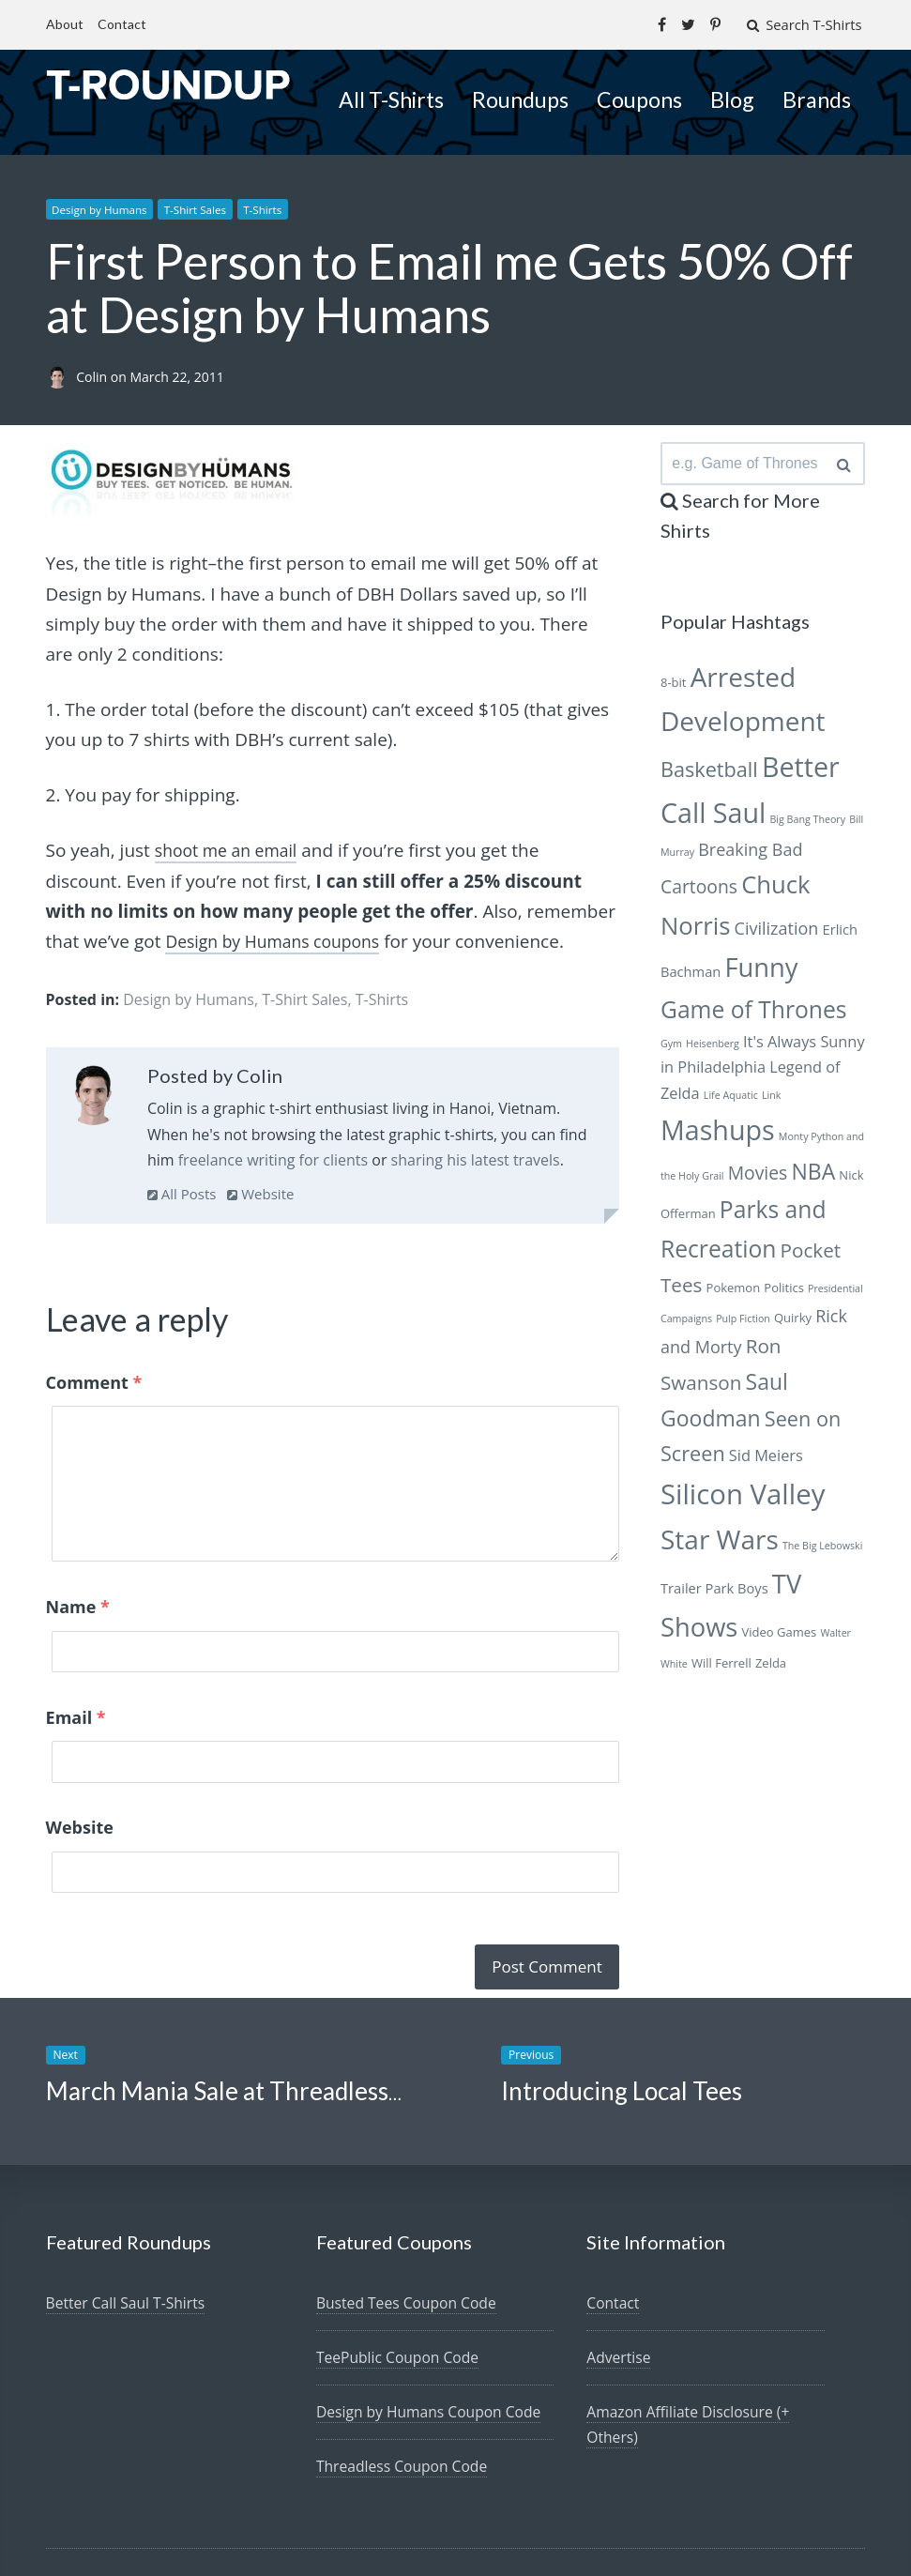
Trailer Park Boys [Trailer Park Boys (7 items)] (714, 1592)
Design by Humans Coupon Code (431, 2319)
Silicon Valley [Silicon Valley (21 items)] (742, 1498)
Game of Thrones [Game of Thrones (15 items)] (753, 1013)
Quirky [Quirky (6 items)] (793, 1322)
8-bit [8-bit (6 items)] (673, 686)
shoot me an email (232, 850)
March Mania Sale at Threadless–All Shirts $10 (296, 1998)
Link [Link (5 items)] (771, 1099)
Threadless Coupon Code (404, 2373)
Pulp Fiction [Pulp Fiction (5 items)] (743, 1323)
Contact (122, 24)
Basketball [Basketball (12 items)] (709, 773)
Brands (816, 98)
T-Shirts (275, 209)
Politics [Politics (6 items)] (784, 1292)
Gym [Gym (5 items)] (671, 1048)
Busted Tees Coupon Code (408, 2210)
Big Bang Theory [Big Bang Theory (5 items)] (807, 824)
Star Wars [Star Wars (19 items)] (719, 1544)
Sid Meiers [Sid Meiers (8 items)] (766, 1460)
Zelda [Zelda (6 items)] (770, 1667)
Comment (94, 1381)
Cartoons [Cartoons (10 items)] (698, 891)
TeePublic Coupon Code (399, 2264)
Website (260, 1192)
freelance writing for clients (273, 1159)
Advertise (619, 2264)
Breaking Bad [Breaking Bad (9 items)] (750, 855)
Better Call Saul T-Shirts (127, 2210)
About (65, 24)
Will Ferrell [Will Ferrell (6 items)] (721, 1667)
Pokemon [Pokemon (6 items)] (733, 1292)
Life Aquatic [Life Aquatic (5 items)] (731, 1099)
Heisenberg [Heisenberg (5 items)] (712, 1048)
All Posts (182, 1192)
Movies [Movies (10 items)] (758, 1177)
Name (78, 1598)
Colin (93, 377)
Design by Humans (102, 209)
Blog (732, 98)
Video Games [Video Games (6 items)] (779, 1637)
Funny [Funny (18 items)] (760, 971)
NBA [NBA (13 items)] (813, 1176)
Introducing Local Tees (621, 1998)
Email (76, 1676)
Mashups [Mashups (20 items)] (717, 1134)
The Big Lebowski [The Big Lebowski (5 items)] (822, 1551)
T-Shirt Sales (203, 209)
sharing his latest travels (475, 1159)
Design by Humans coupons (281, 941)
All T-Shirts (391, 98)
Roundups (520, 98)
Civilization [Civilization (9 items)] (777, 933)
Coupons (639, 98)
